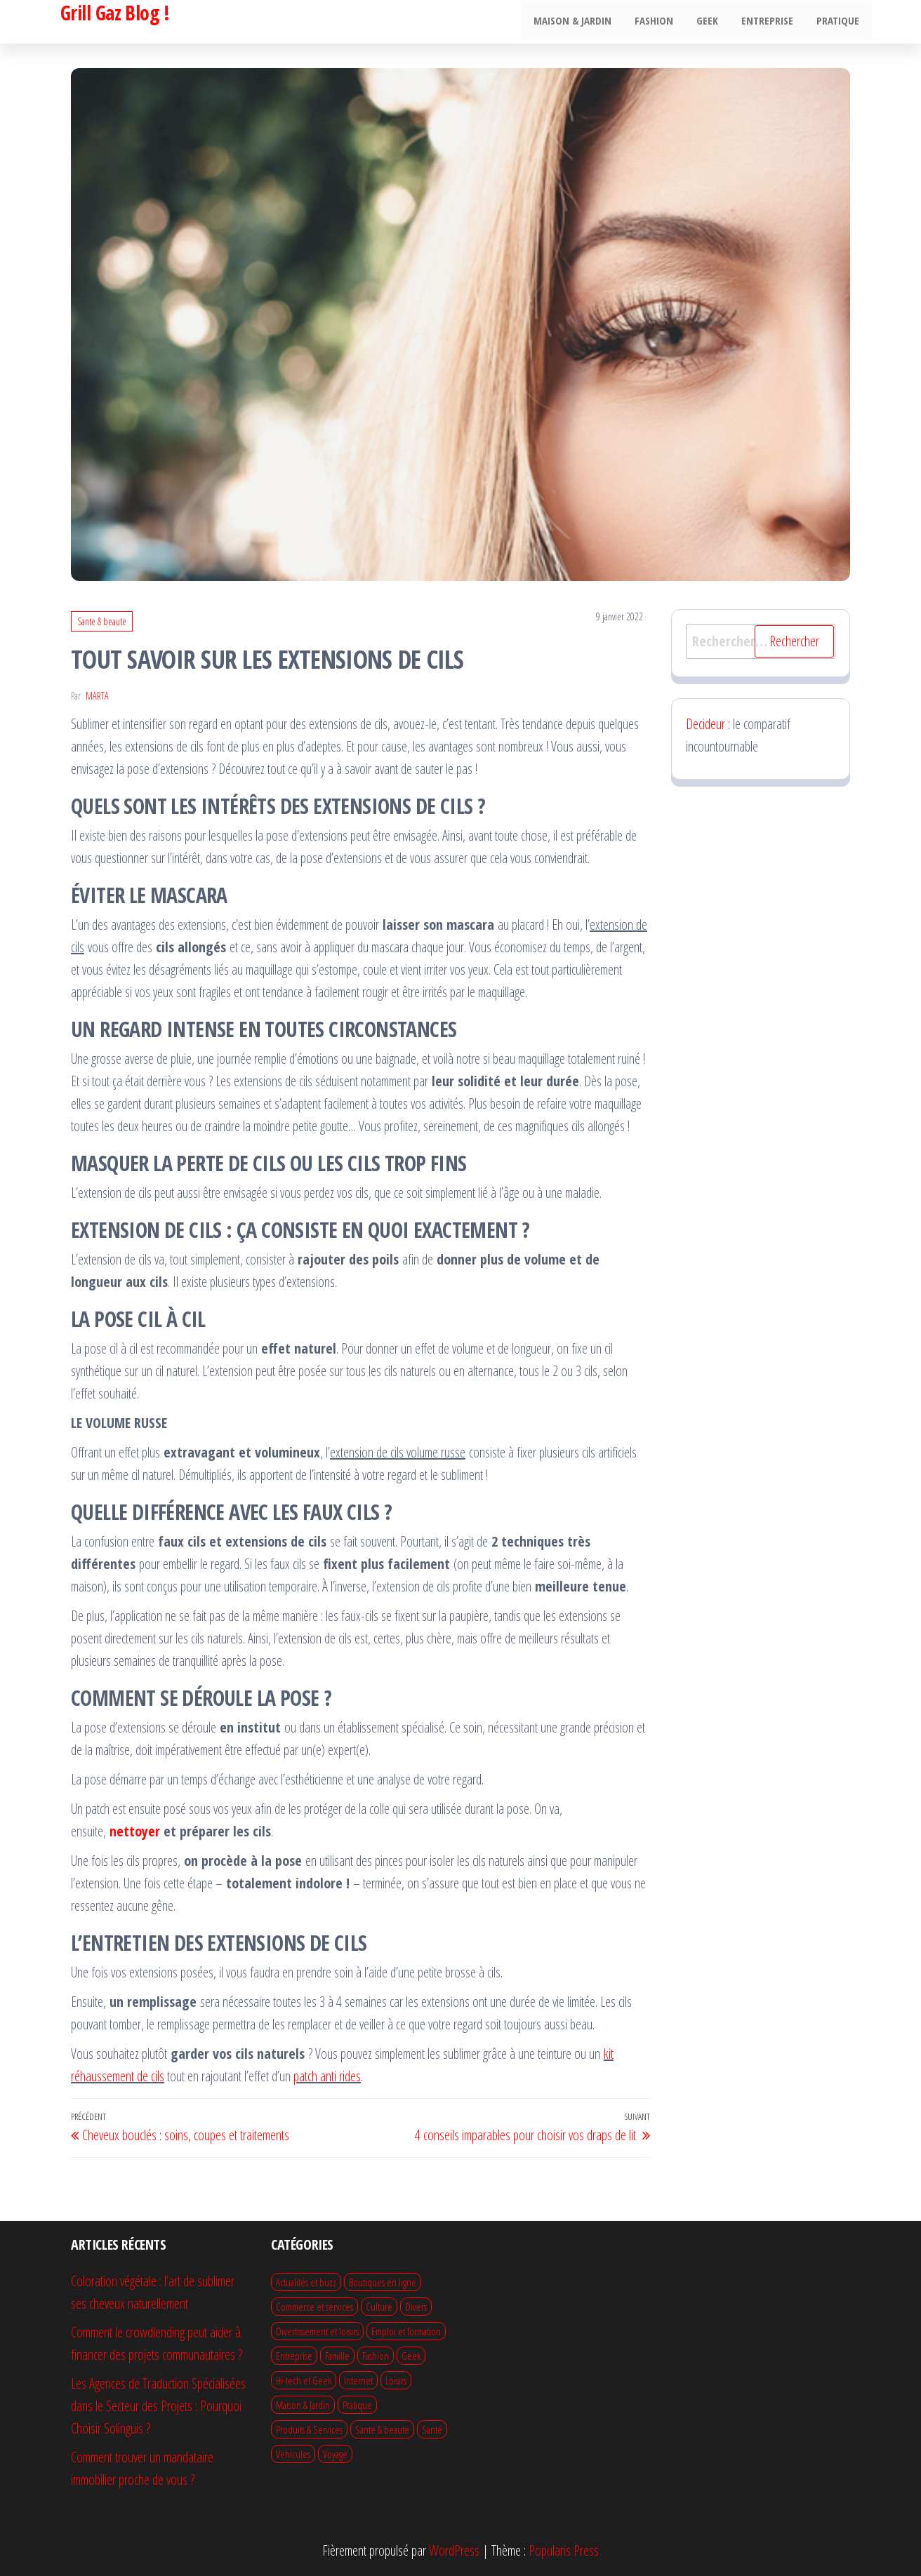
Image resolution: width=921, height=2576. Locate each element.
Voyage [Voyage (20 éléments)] (335, 2454)
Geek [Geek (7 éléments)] (411, 2356)
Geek (713, 22)
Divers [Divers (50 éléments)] (416, 2307)
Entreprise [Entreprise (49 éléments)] (294, 2356)
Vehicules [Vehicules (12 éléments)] (293, 2454)
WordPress (454, 2550)
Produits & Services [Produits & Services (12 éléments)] (309, 2429)
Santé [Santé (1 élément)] (432, 2429)
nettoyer (135, 1831)
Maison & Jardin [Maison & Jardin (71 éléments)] (303, 2405)
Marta (97, 695)
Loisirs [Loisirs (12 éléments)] (395, 2380)
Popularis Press (564, 2550)
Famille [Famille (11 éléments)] (337, 2356)
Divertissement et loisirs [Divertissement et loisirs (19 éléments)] (317, 2331)
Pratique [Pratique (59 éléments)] (357, 2405)
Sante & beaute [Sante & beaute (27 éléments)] (382, 2429)
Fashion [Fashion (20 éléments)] (375, 2356)
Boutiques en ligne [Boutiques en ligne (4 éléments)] (382, 2282)
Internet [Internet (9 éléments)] (358, 2380)
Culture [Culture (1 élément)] (379, 2307)
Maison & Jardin (582, 22)
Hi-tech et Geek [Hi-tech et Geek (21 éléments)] (303, 2380)
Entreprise (771, 22)
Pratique (839, 22)
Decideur (705, 723)
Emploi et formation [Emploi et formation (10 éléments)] (406, 2331)
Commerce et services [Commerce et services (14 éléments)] (314, 2307)
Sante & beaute (101, 621)
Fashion (661, 22)
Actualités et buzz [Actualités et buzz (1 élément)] (306, 2282)
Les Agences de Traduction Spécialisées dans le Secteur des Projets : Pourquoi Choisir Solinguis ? (158, 2406)
